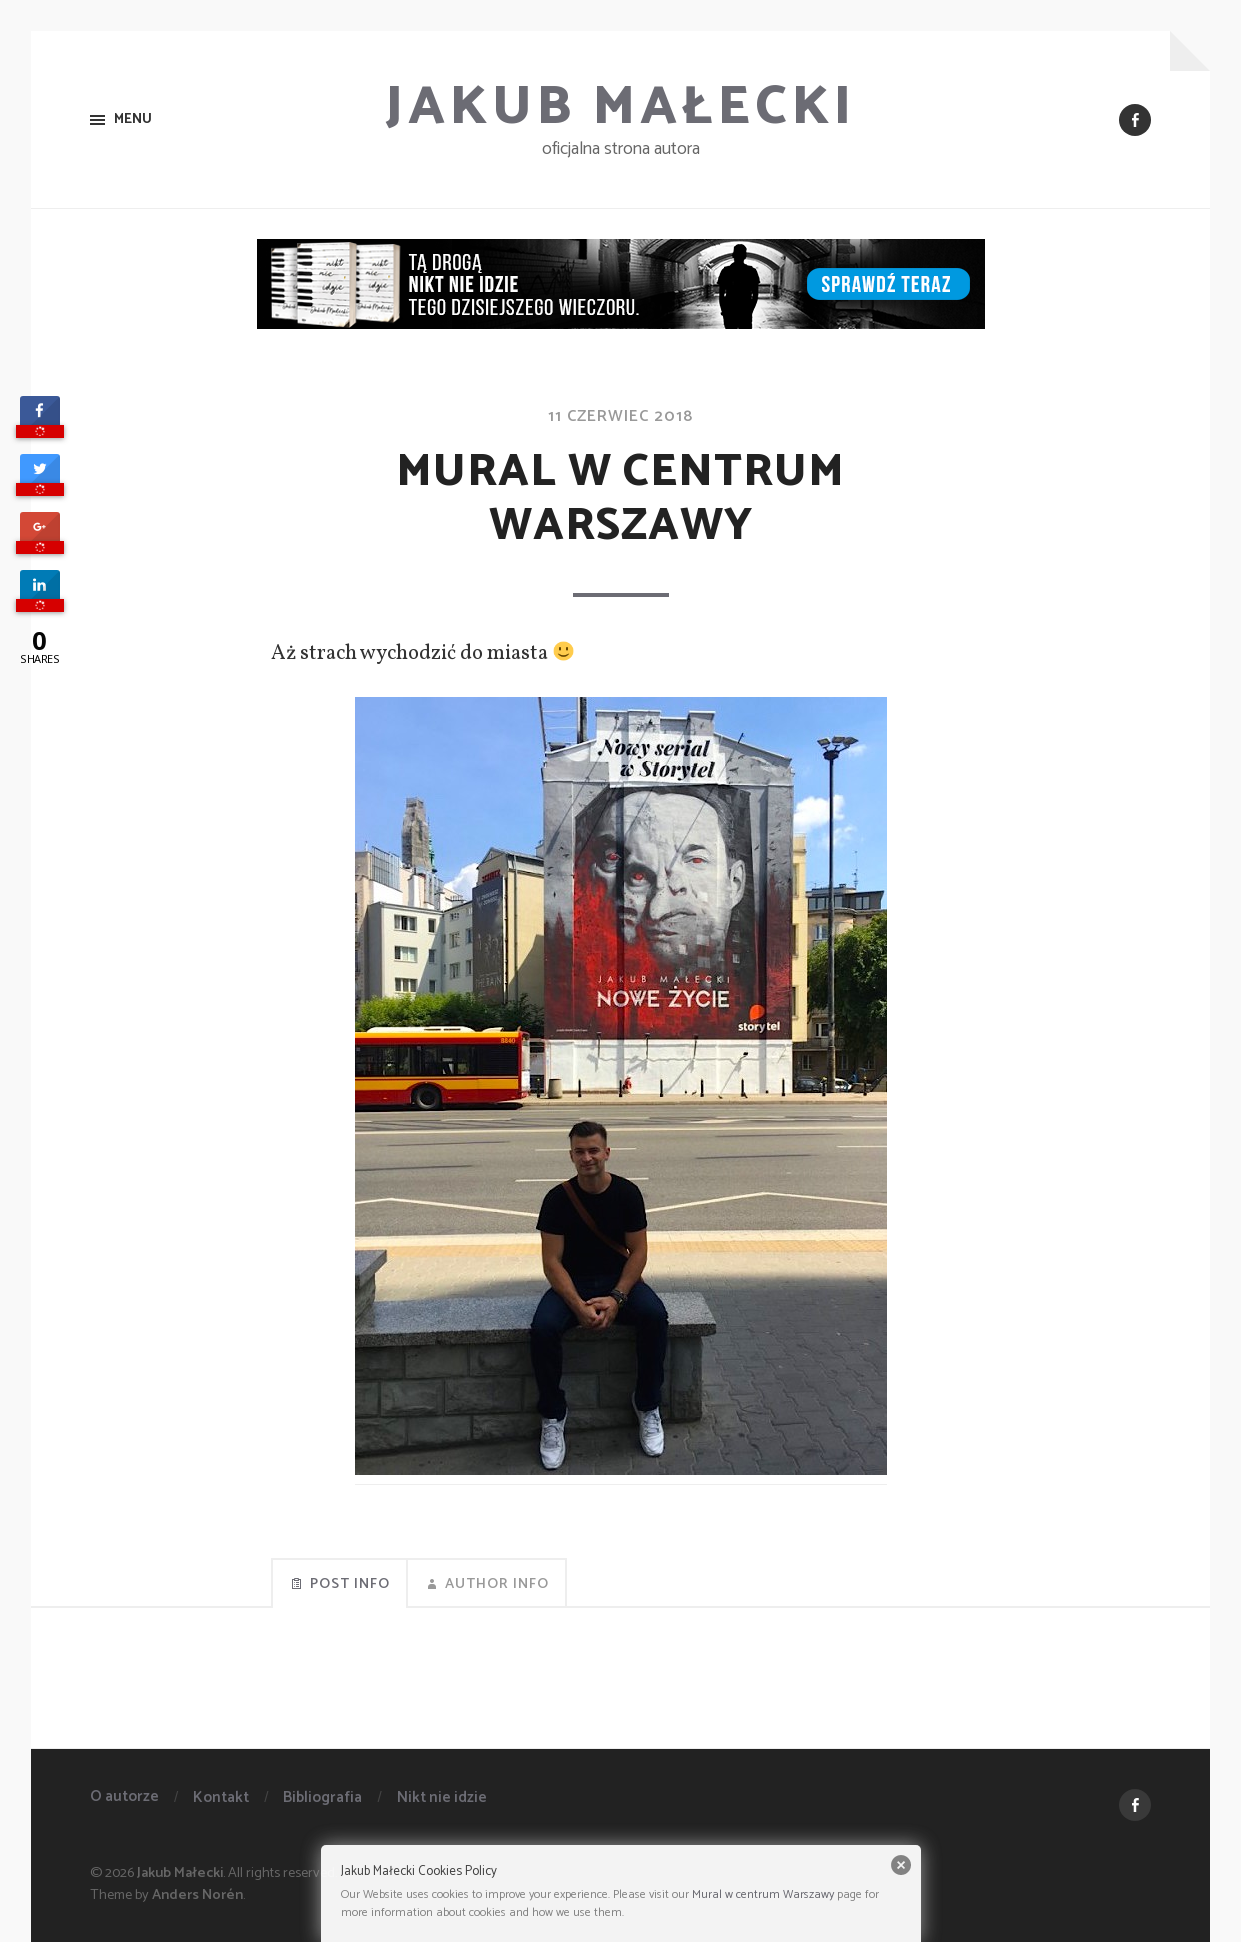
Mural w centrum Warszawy (763, 1894)
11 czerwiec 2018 (620, 416)
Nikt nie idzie (442, 1797)
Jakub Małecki (620, 108)
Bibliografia (322, 1797)
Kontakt (221, 1797)
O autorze (124, 1796)
